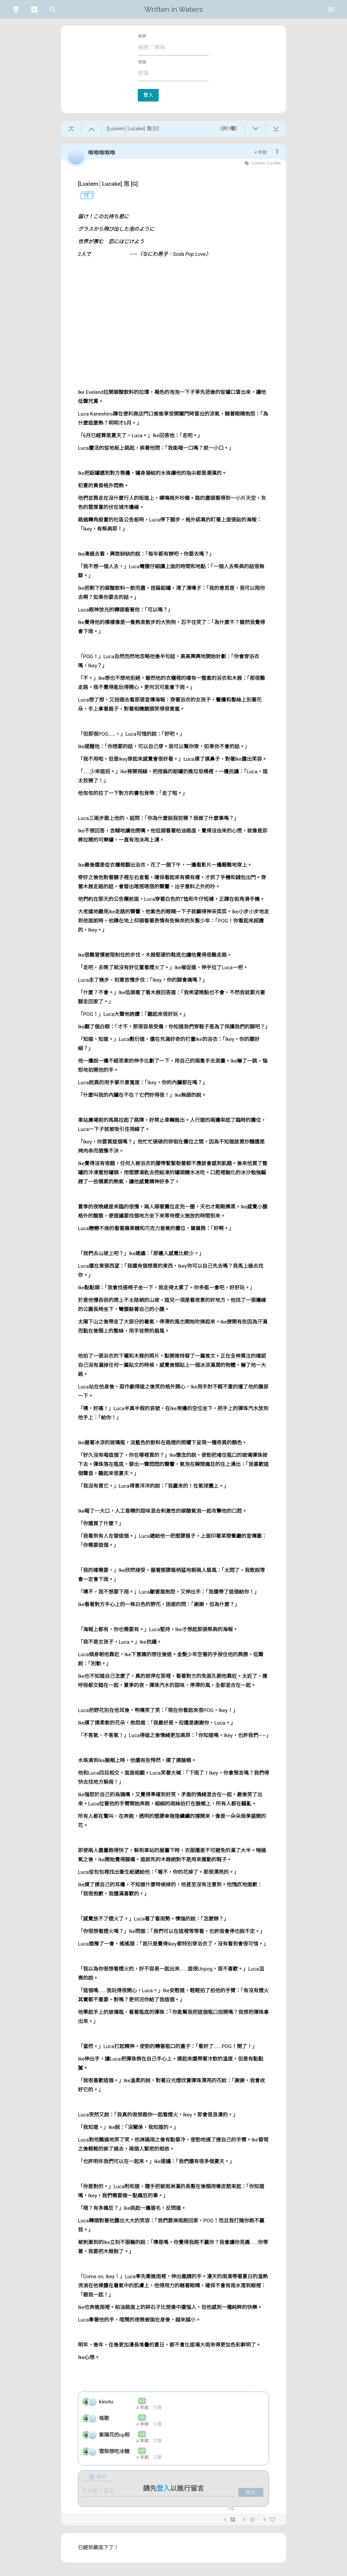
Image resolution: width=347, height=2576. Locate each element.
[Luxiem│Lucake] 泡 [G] (108, 183)
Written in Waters (173, 9)
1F (84, 196)
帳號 (142, 36)
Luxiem (258, 162)
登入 (148, 95)
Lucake (274, 162)
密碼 (142, 62)
